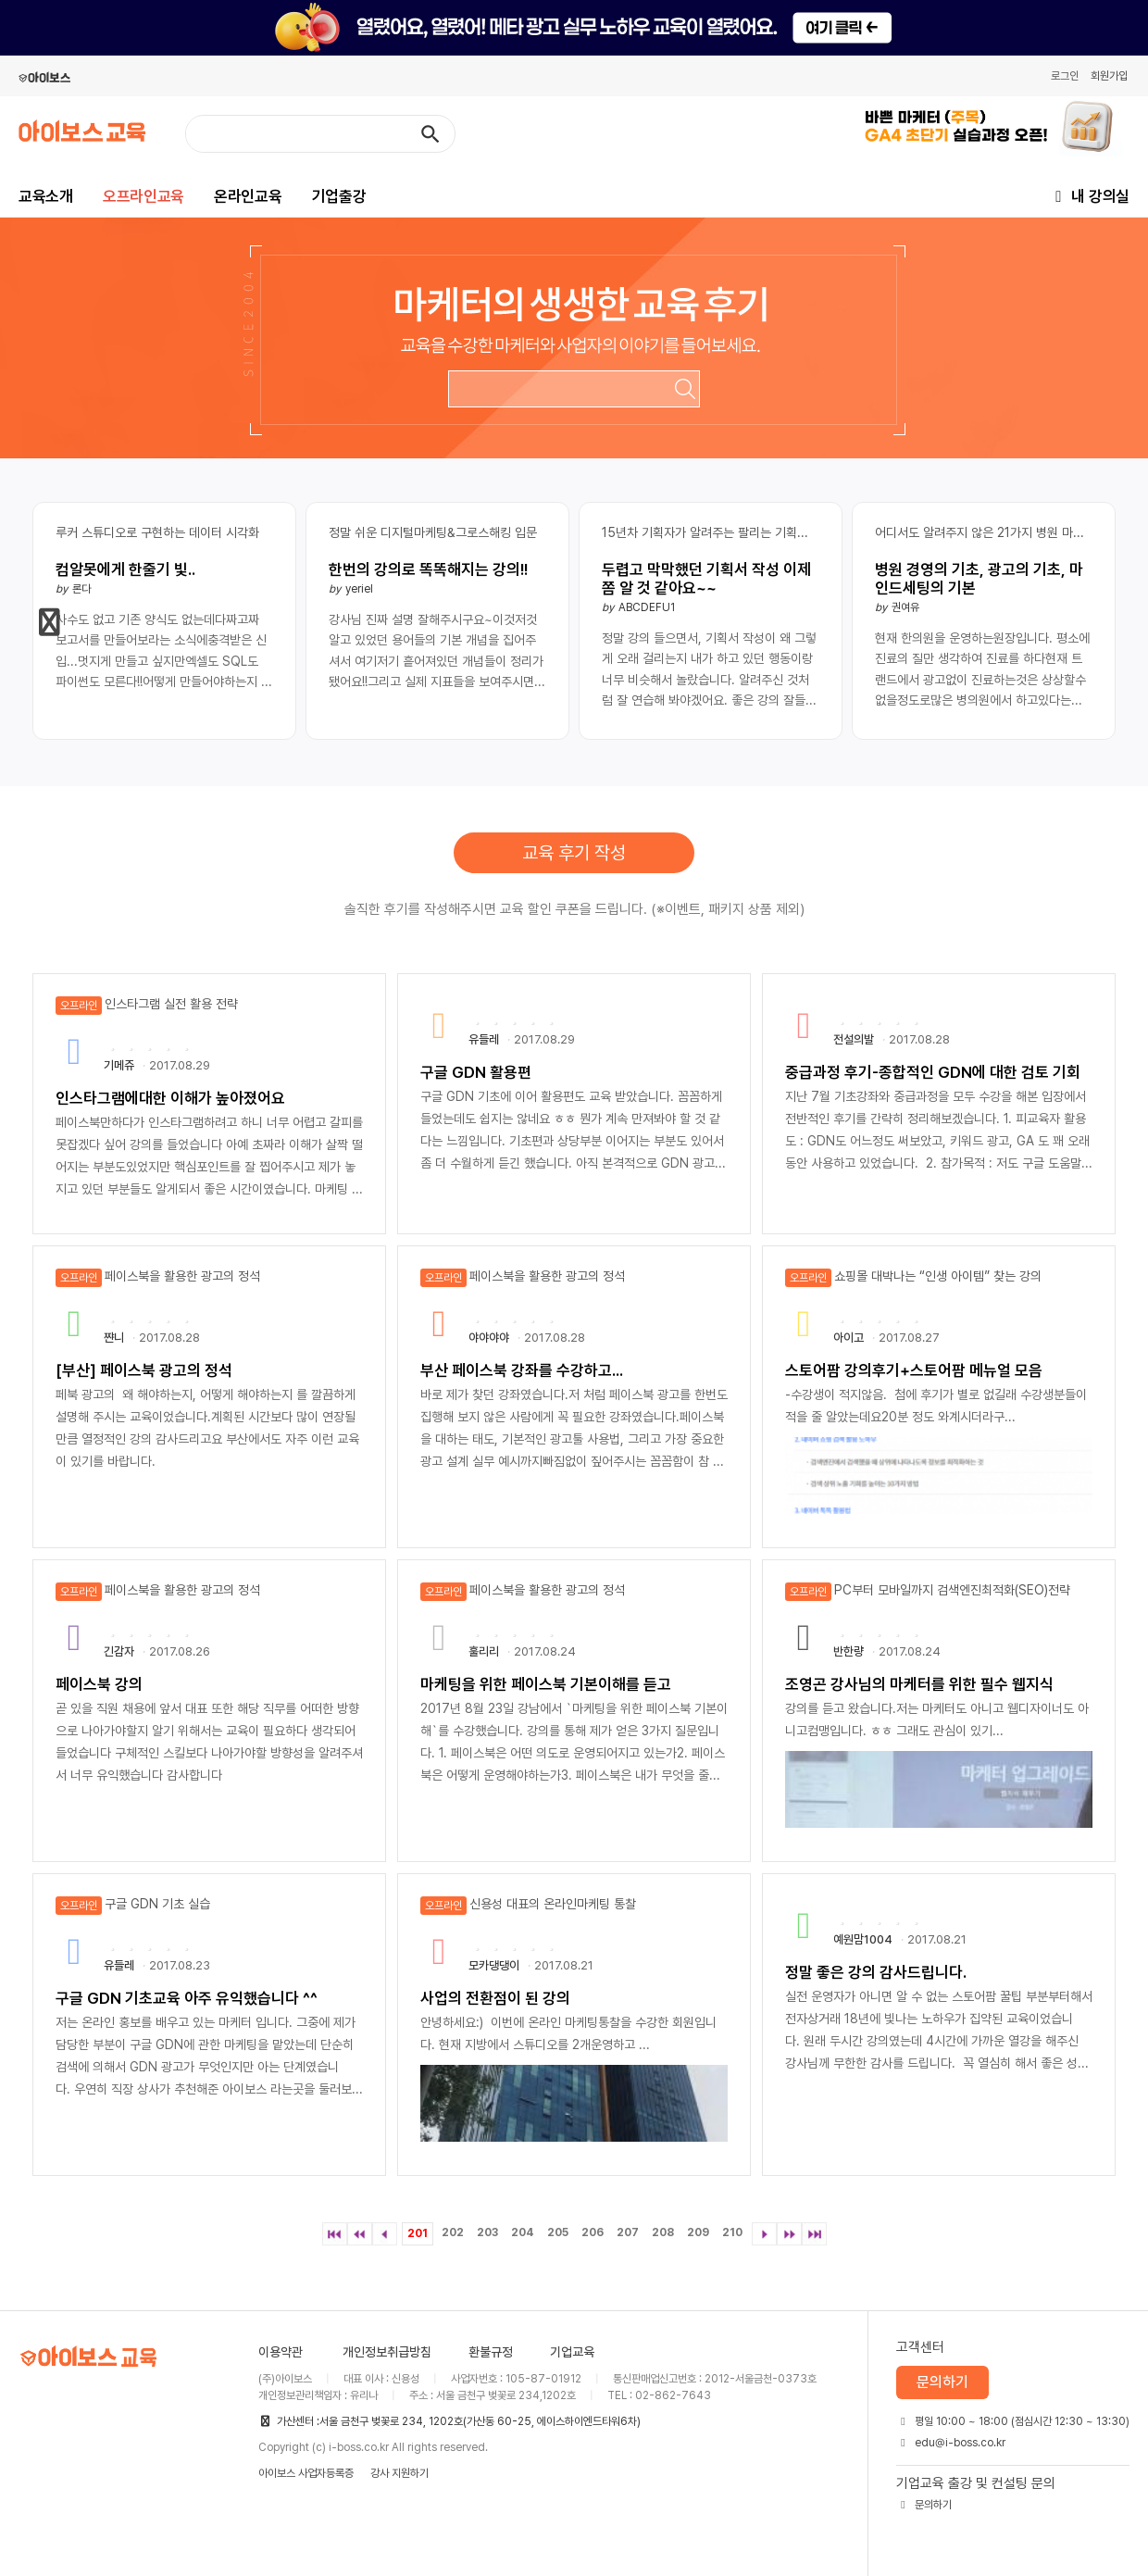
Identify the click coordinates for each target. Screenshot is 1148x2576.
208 (663, 2232)
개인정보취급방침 (387, 2352)
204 (522, 2232)
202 (453, 2232)
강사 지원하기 (399, 2473)
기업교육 (572, 2352)
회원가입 (1109, 75)
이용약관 (280, 2352)
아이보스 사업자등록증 (306, 2473)
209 (698, 2232)
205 (557, 2232)
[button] (50, 622)
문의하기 (942, 2382)
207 (628, 2232)
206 (592, 2232)
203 (487, 2232)
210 (732, 2232)
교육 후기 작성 (574, 853)
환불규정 (490, 2352)
